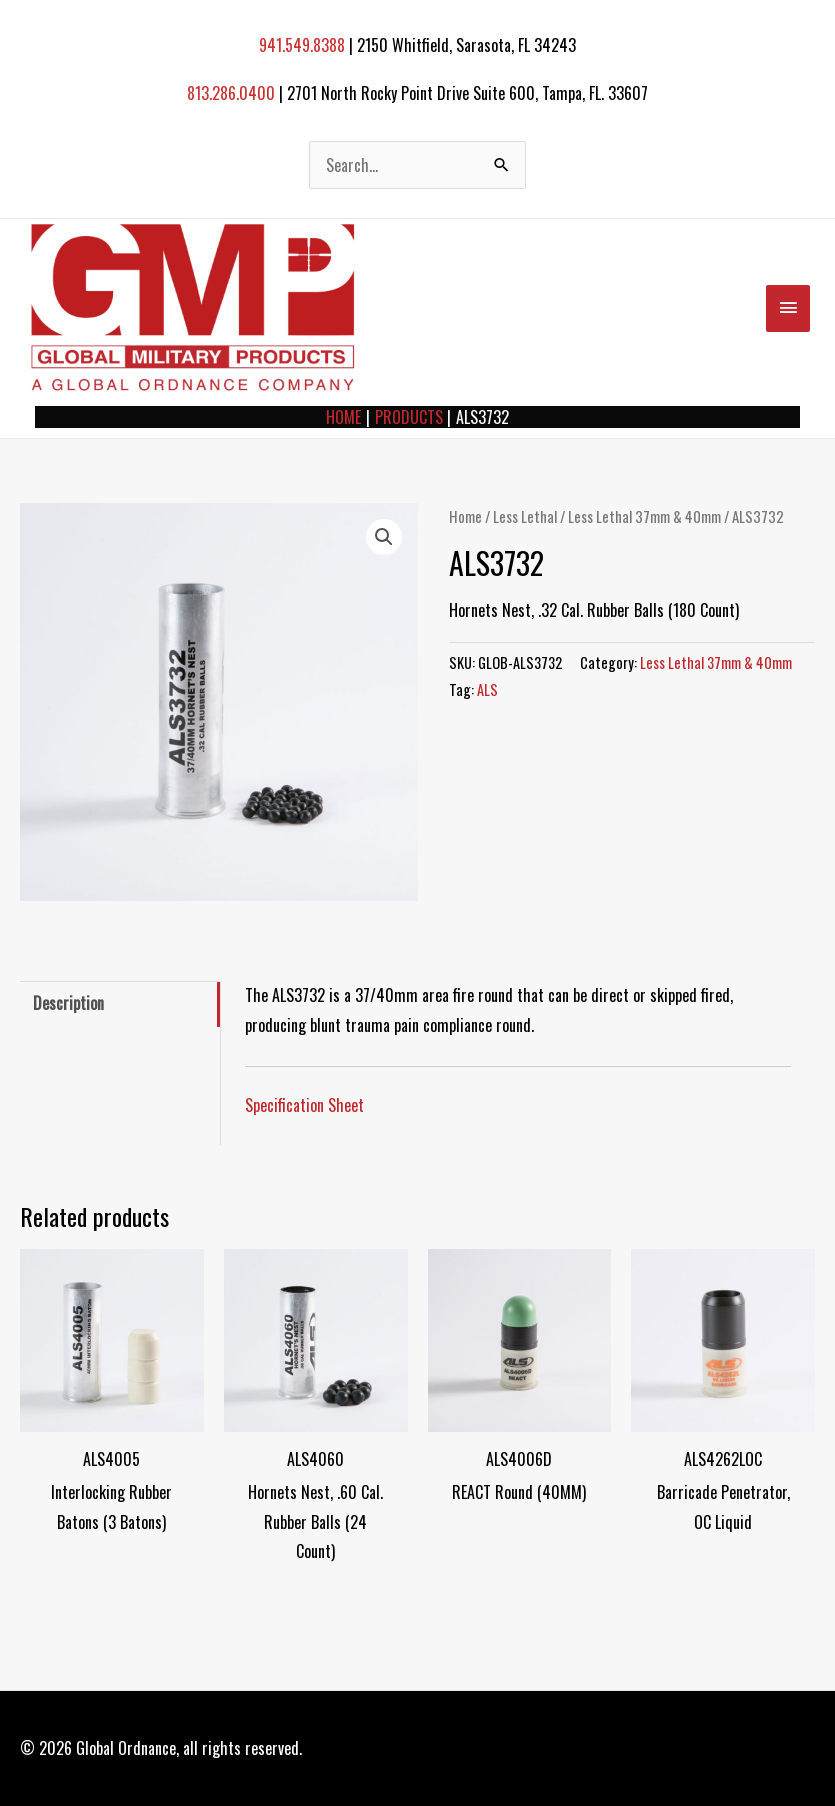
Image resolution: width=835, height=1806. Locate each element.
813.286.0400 (231, 93)
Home (465, 516)
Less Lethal (525, 516)
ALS (487, 689)
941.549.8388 (302, 45)
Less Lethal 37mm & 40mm (644, 516)
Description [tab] (68, 1003)
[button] (384, 537)
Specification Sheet (304, 1105)
